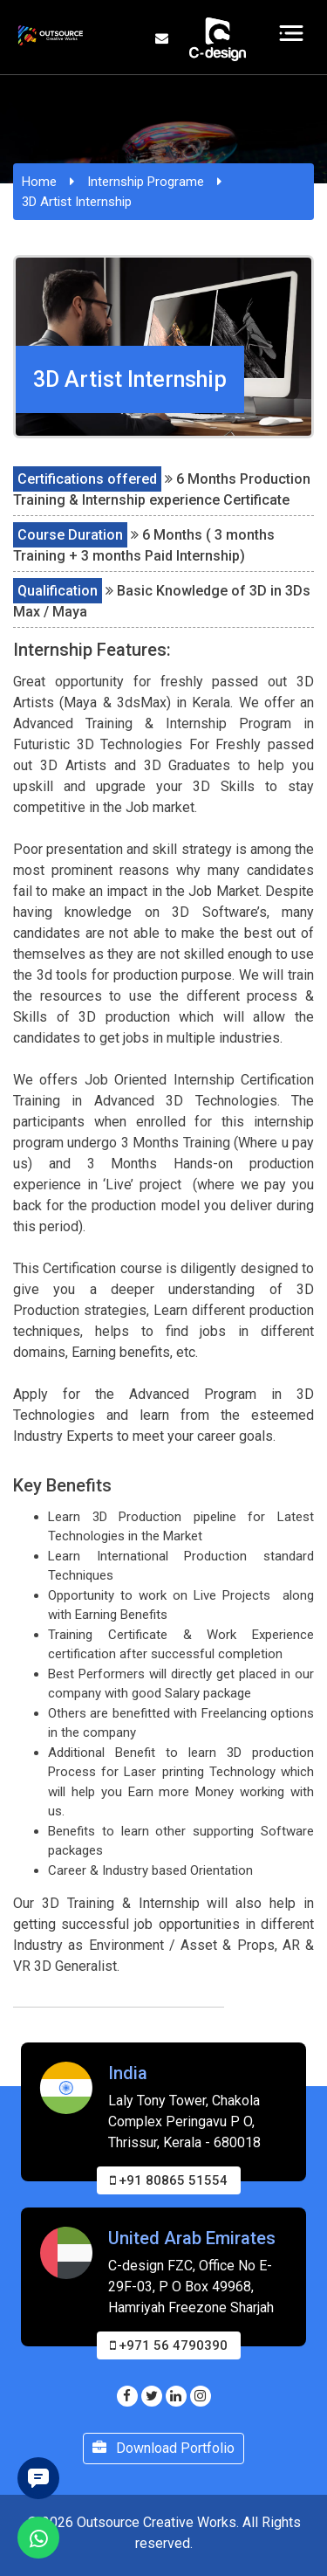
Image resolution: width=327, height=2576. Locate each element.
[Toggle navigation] (292, 33)
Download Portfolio (163, 2448)
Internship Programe (145, 181)
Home (39, 181)
